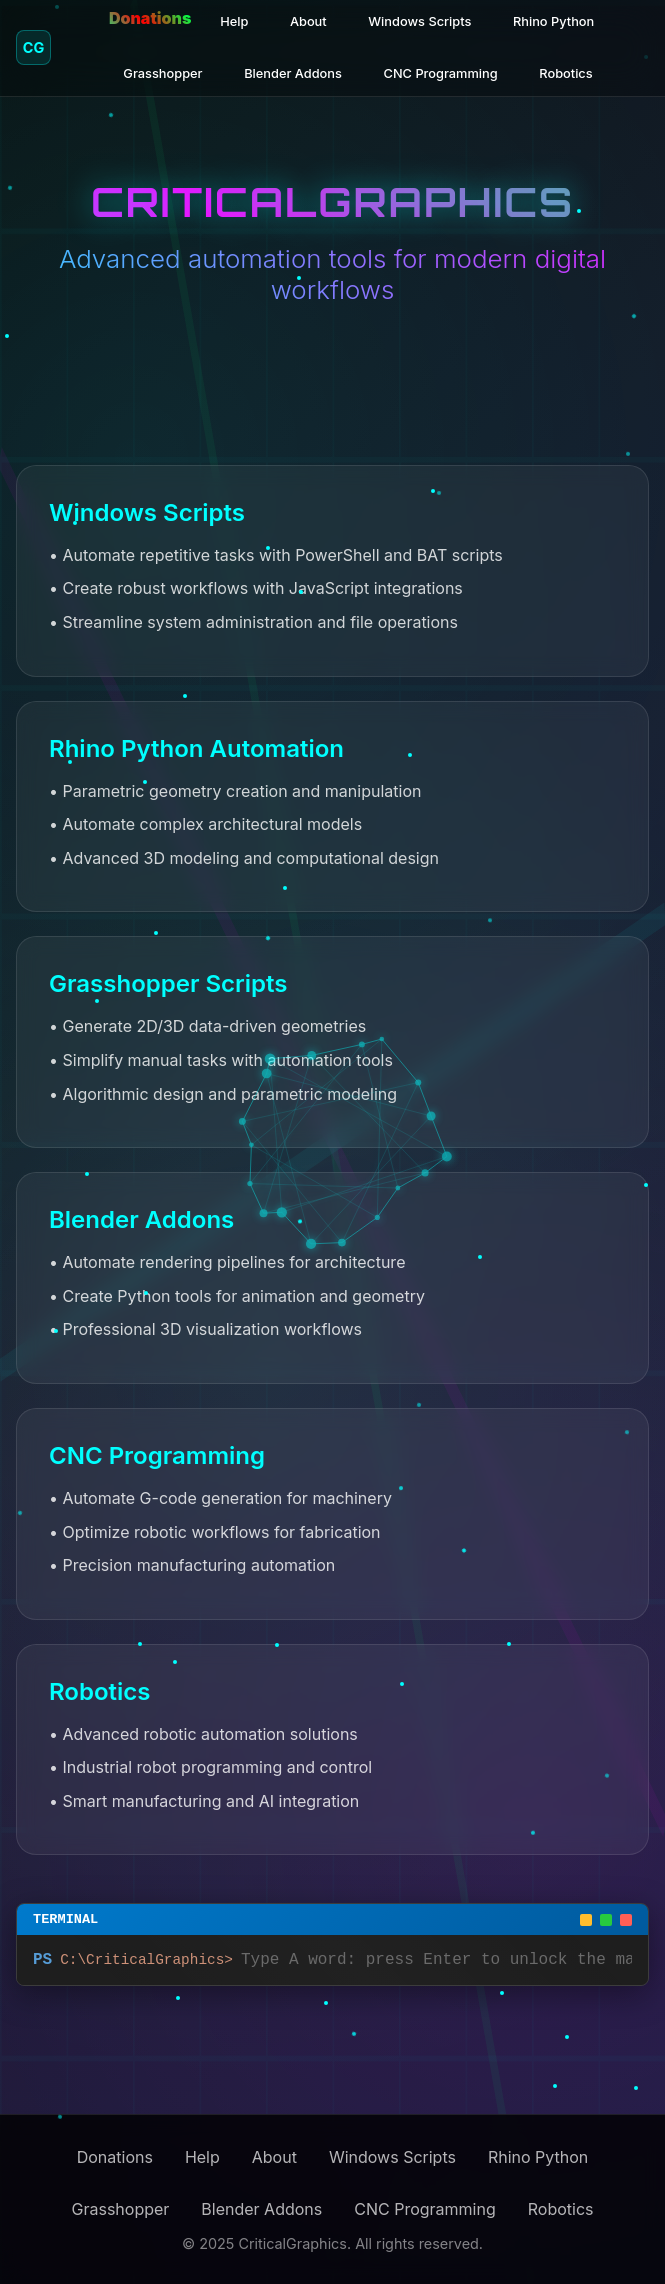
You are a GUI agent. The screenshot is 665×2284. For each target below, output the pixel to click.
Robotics (565, 73)
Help (234, 21)
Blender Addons (293, 73)
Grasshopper (162, 73)
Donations (150, 18)
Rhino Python (553, 21)
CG (33, 47)
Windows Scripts (419, 21)
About (308, 21)
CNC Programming (441, 73)
